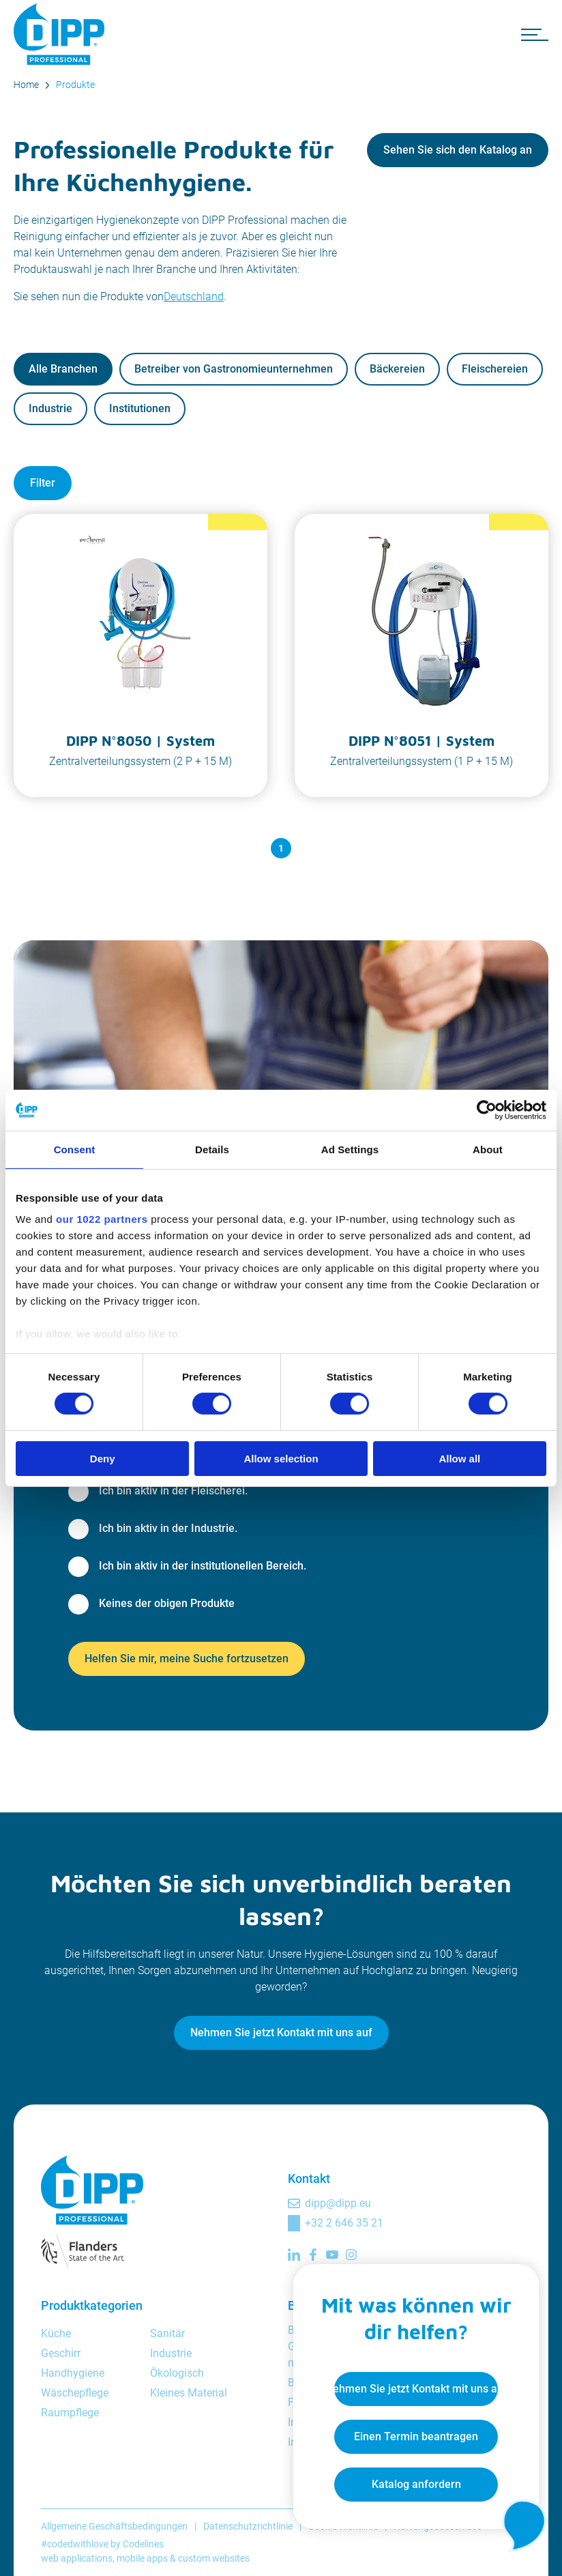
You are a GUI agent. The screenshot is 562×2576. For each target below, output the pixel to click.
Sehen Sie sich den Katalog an (457, 149)
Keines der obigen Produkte (167, 1603)
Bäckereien (397, 368)
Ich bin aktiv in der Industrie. (168, 1528)
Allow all (459, 1458)
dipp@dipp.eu (338, 2203)
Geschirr (60, 2353)
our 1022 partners (101, 1219)
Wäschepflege (74, 2392)
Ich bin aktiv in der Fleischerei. (173, 1490)
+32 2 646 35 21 (344, 2222)
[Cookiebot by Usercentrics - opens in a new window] (486, 1109)
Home (26, 84)
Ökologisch (177, 2373)
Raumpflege (70, 2412)
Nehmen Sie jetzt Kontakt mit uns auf (281, 2032)
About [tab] (488, 1149)
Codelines (143, 2543)
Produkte (75, 84)
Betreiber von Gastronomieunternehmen (233, 368)
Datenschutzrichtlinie (248, 2526)
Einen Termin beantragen (416, 2436)
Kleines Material (188, 2392)
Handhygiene (72, 2373)
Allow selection (280, 1458)
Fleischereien (495, 368)
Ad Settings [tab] (350, 1149)
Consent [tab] (74, 1149)
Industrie (50, 408)
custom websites (214, 2558)
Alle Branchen (63, 368)
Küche (56, 2333)
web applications (77, 2558)
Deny (102, 1458)
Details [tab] (212, 1149)
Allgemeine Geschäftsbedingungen (114, 2526)
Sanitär (167, 2333)
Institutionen (140, 408)
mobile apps (142, 2558)
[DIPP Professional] (61, 34)
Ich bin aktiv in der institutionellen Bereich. (202, 1565)
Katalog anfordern (416, 2484)
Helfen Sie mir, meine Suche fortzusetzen (187, 1658)
